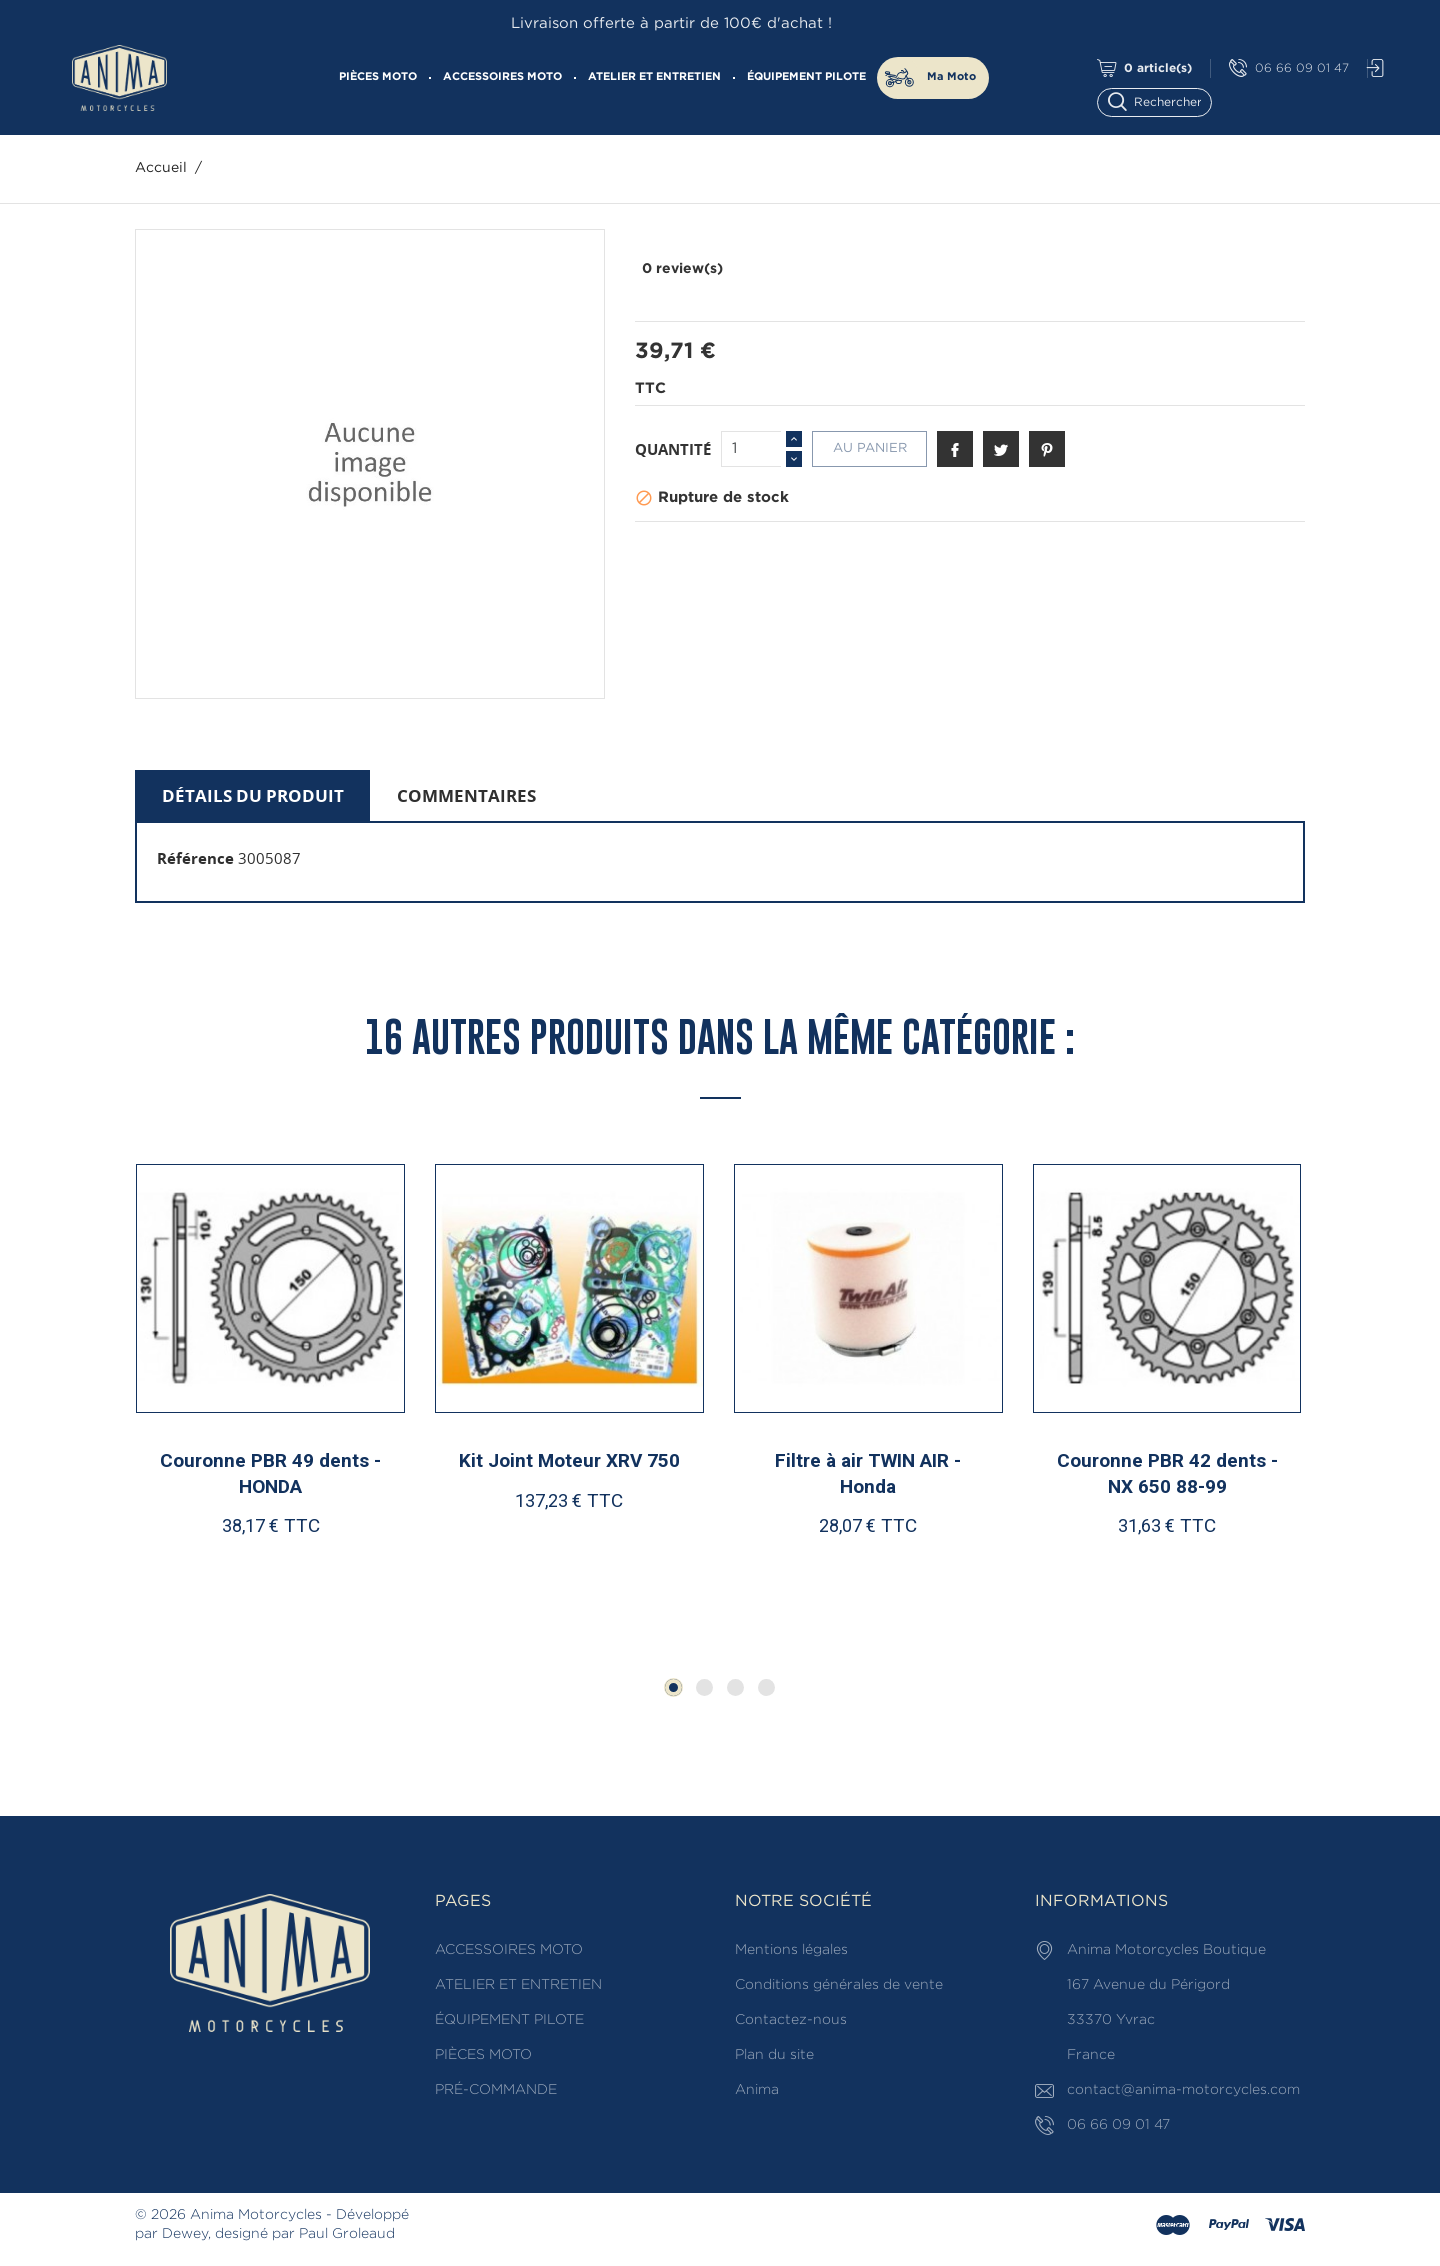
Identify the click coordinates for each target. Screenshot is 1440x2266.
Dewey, (186, 2234)
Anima (757, 2090)
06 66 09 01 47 (1289, 68)
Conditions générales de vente (839, 1985)
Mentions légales (791, 1950)
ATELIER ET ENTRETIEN (654, 77)
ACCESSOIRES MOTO (502, 77)
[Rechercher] (1163, 100)
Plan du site (774, 2055)
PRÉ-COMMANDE (496, 2090)
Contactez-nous (791, 2020)
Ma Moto (951, 77)
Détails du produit (253, 795)
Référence (195, 858)
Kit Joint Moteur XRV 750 (569, 1460)
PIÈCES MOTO (378, 77)
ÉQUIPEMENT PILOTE (806, 77)
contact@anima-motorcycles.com (1183, 2090)
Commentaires (466, 795)
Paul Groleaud (347, 2234)
